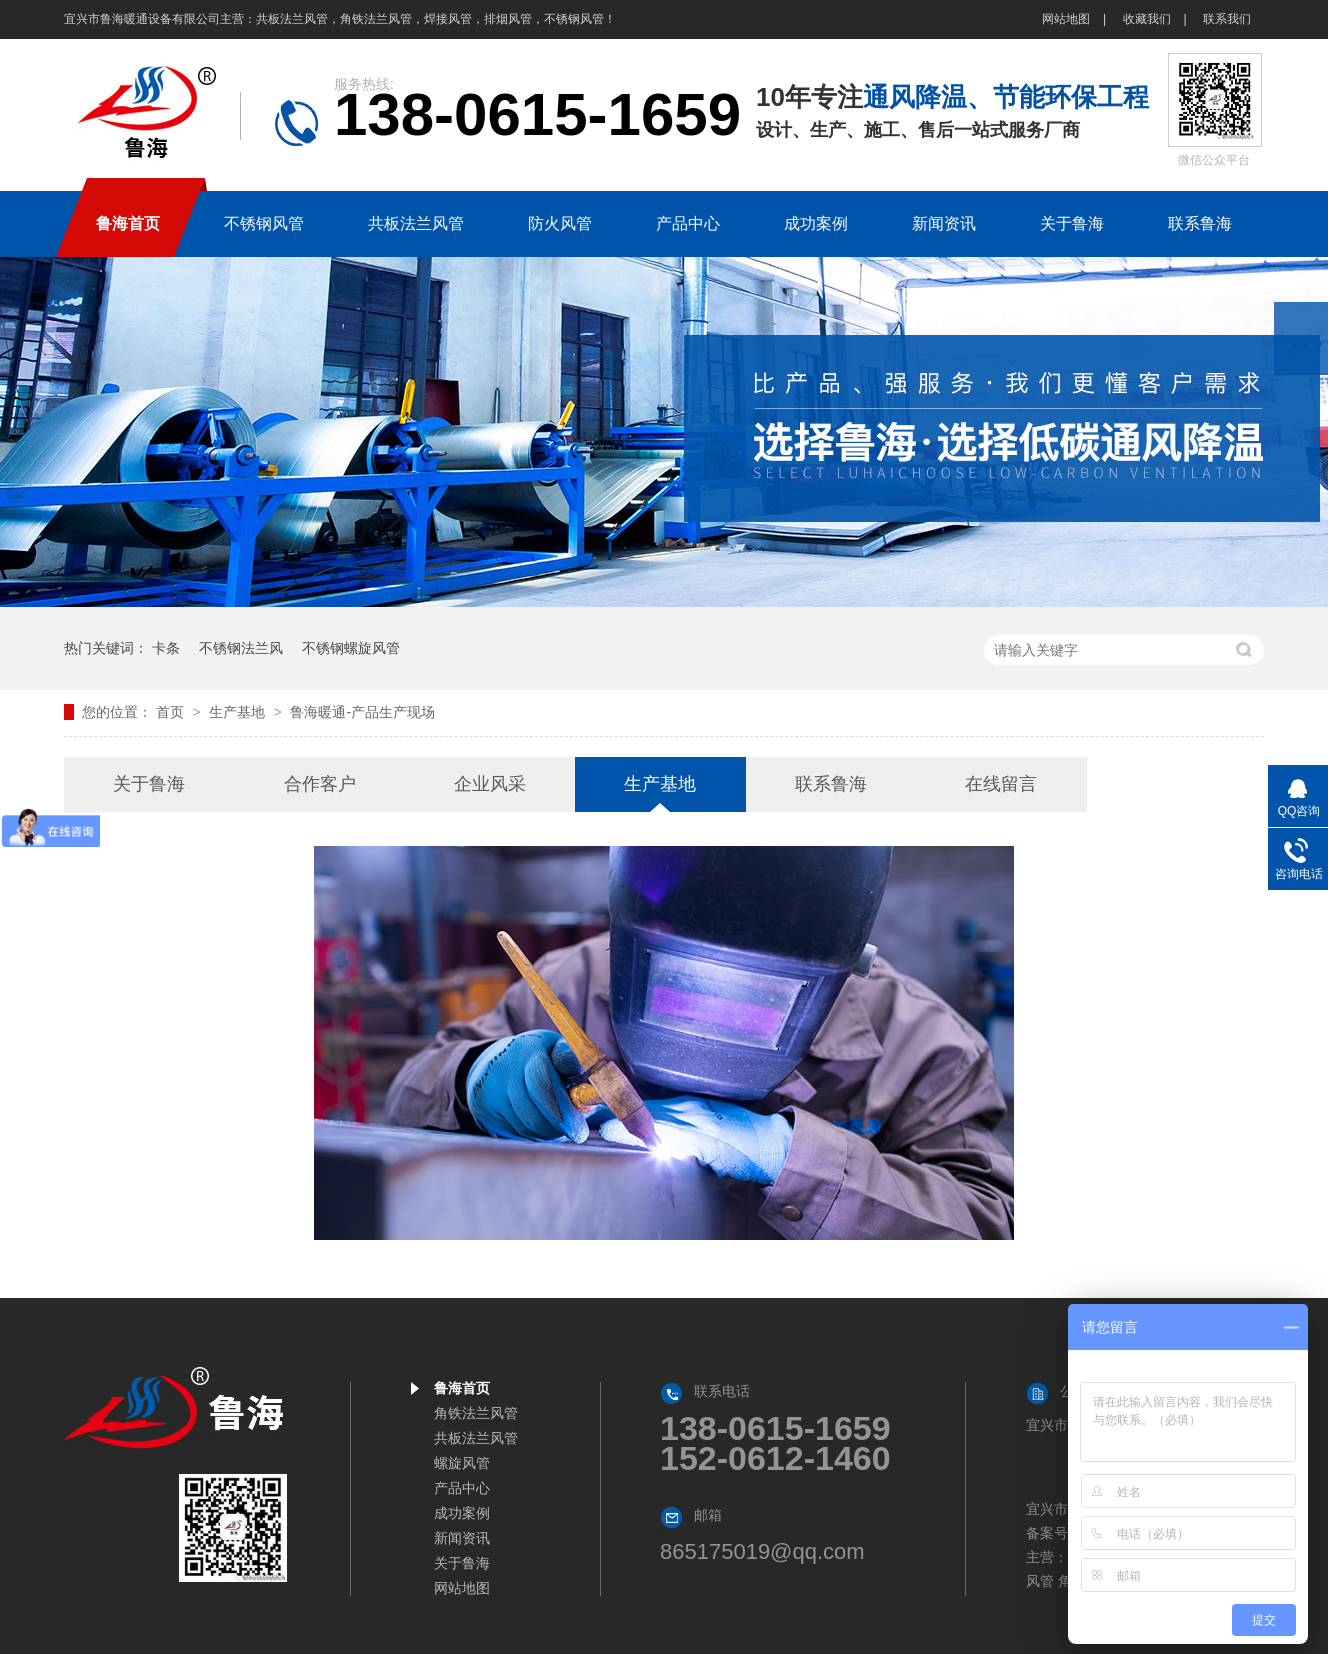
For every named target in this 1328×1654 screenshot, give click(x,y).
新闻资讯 (462, 1538)
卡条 (166, 648)
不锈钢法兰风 (241, 648)
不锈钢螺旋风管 (351, 648)
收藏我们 (1147, 19)
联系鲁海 (831, 784)
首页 (172, 712)
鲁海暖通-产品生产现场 (362, 712)
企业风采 (490, 784)
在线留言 (1001, 784)
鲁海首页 (462, 1388)
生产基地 (239, 712)
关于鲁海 (149, 784)
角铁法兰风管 (476, 1413)
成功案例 (462, 1513)
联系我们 (1227, 19)
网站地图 (1066, 19)
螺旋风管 (462, 1463)
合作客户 (320, 784)
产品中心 (462, 1488)
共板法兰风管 (476, 1438)
